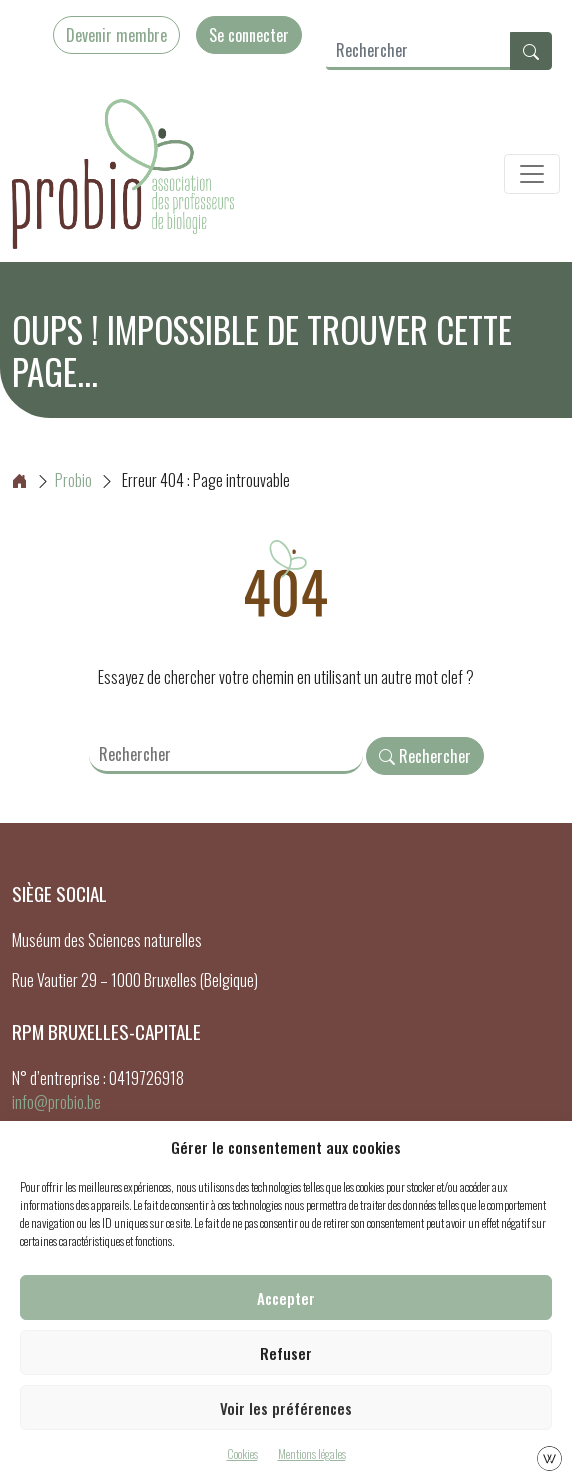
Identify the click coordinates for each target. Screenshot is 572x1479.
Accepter (286, 1298)
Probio (52, 480)
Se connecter (249, 35)
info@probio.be (56, 1102)
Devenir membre (116, 35)
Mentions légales (312, 1453)
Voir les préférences (286, 1408)
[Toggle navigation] (532, 174)
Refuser (286, 1353)
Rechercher (425, 756)
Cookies (242, 1453)
